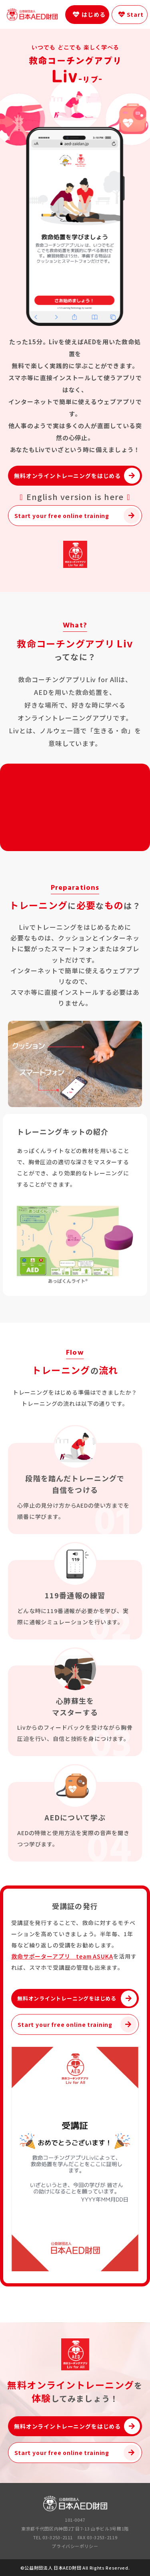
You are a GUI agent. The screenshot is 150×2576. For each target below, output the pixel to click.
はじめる (93, 14)
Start (136, 14)
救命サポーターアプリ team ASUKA (62, 1956)
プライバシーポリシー (75, 2546)
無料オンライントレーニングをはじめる (67, 476)
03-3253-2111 (57, 2537)
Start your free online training (61, 516)
